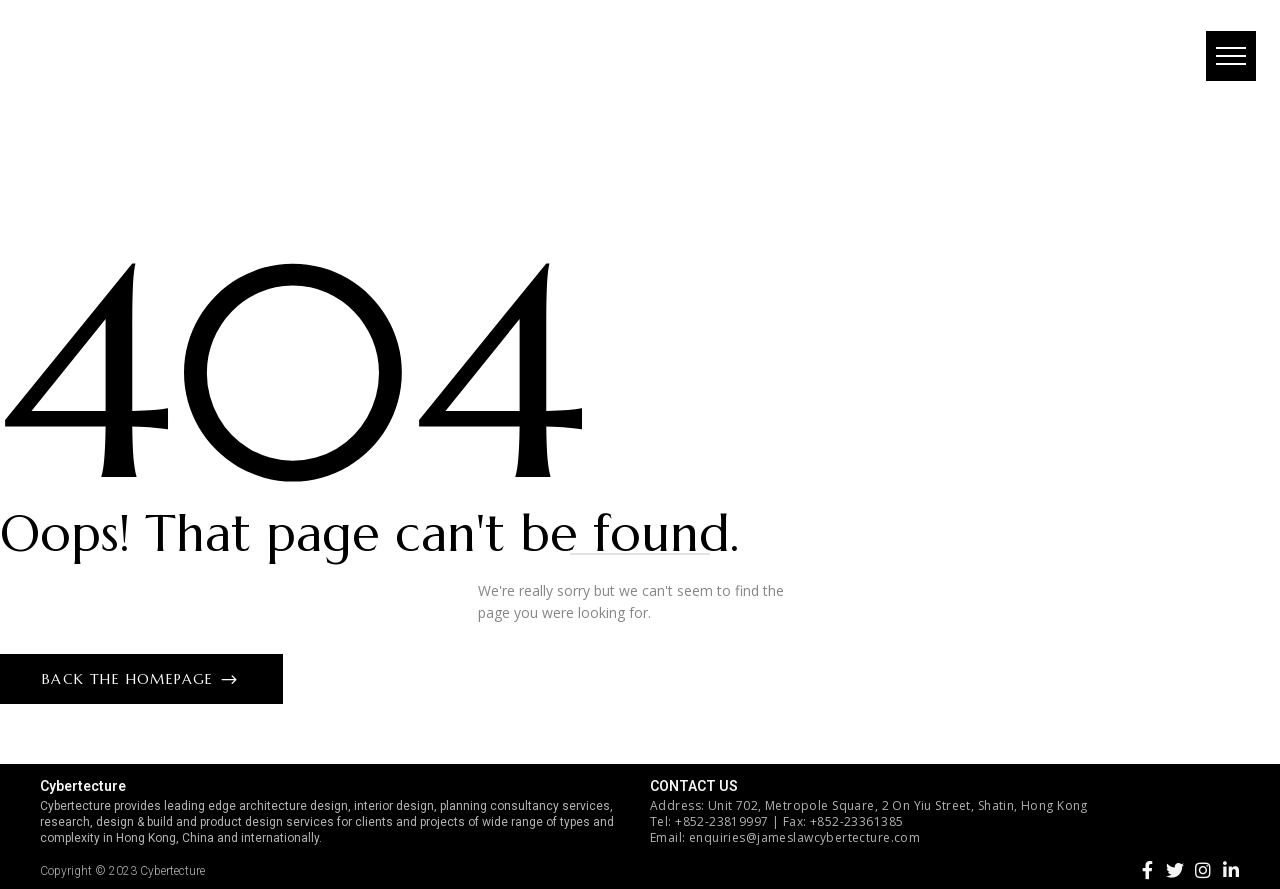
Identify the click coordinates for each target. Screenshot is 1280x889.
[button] (1225, 65)
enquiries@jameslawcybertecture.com (804, 837)
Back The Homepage (130, 679)
